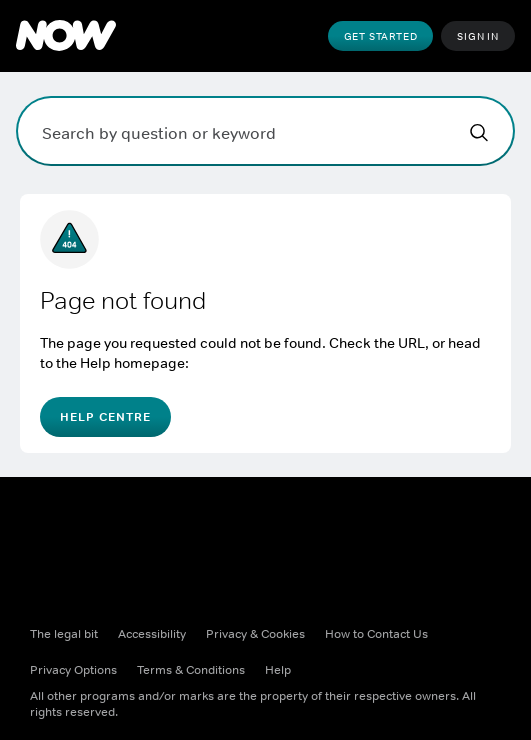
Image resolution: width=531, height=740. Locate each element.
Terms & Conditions (191, 670)
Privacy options (73, 670)
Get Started (381, 36)
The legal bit (64, 634)
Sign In (478, 36)
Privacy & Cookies (255, 634)
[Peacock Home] (66, 36)
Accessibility (152, 634)
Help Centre (105, 417)
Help (278, 670)
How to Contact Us (376, 634)
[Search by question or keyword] (265, 131)
